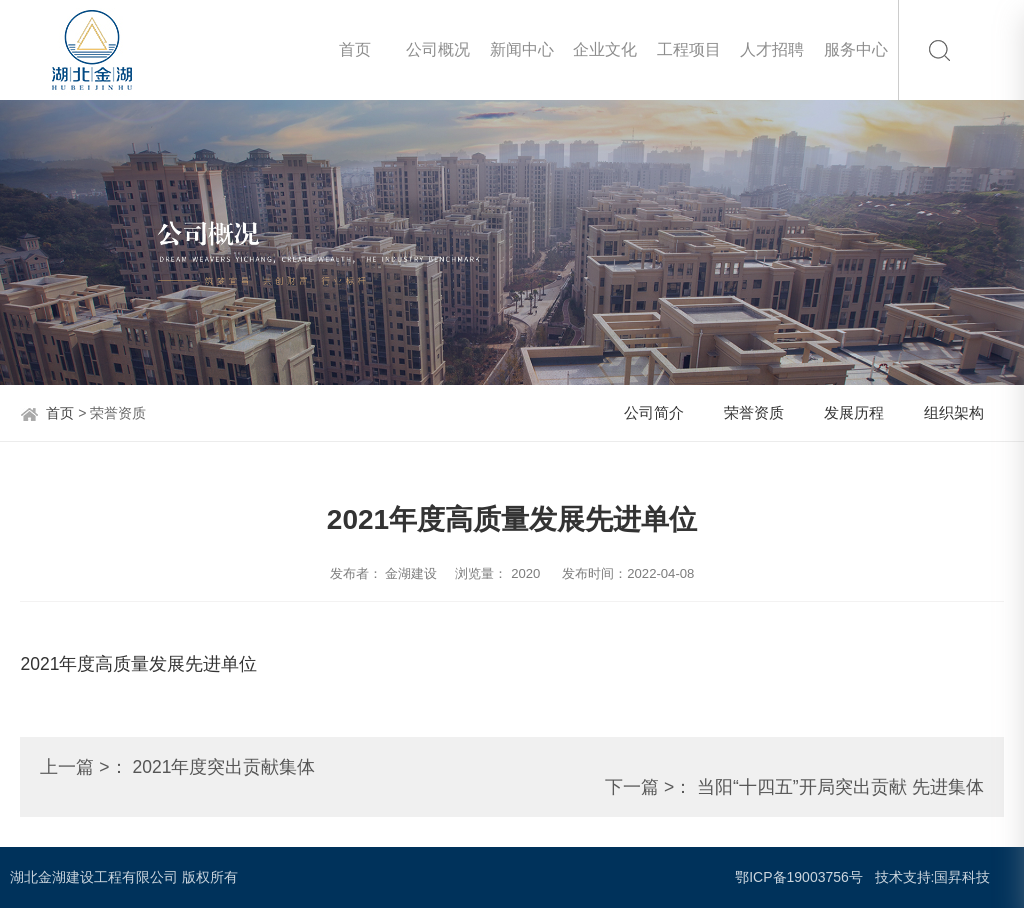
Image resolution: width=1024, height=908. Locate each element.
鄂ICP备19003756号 (799, 877)
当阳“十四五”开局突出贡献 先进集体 (840, 787)
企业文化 (605, 49)
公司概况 (438, 49)
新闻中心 (522, 49)
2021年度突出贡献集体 (223, 767)
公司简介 (654, 413)
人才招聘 (772, 49)
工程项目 (689, 49)
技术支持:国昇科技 (933, 877)
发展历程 (854, 413)
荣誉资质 (754, 413)
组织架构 (954, 413)
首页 (355, 49)
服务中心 (856, 49)
